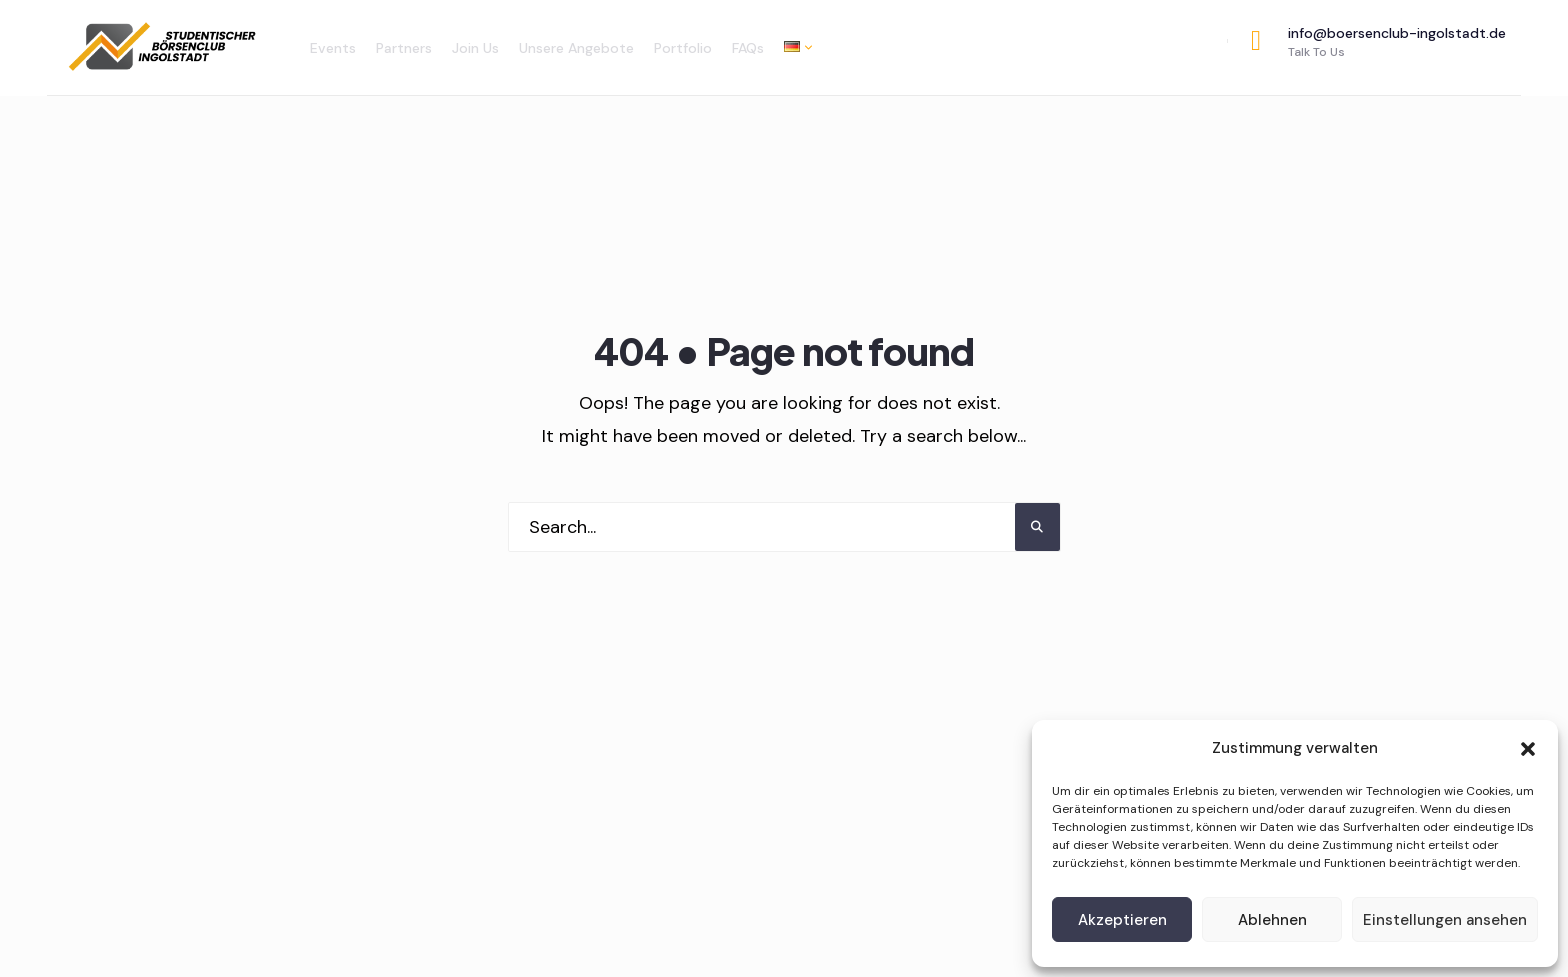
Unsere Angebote (576, 48)
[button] (1528, 749)
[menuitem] (793, 46)
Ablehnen (1272, 920)
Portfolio (683, 48)
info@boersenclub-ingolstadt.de (1378, 42)
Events (333, 48)
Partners (404, 48)
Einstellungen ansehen (1445, 920)
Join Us (475, 48)
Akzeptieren (1122, 920)
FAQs (748, 48)
